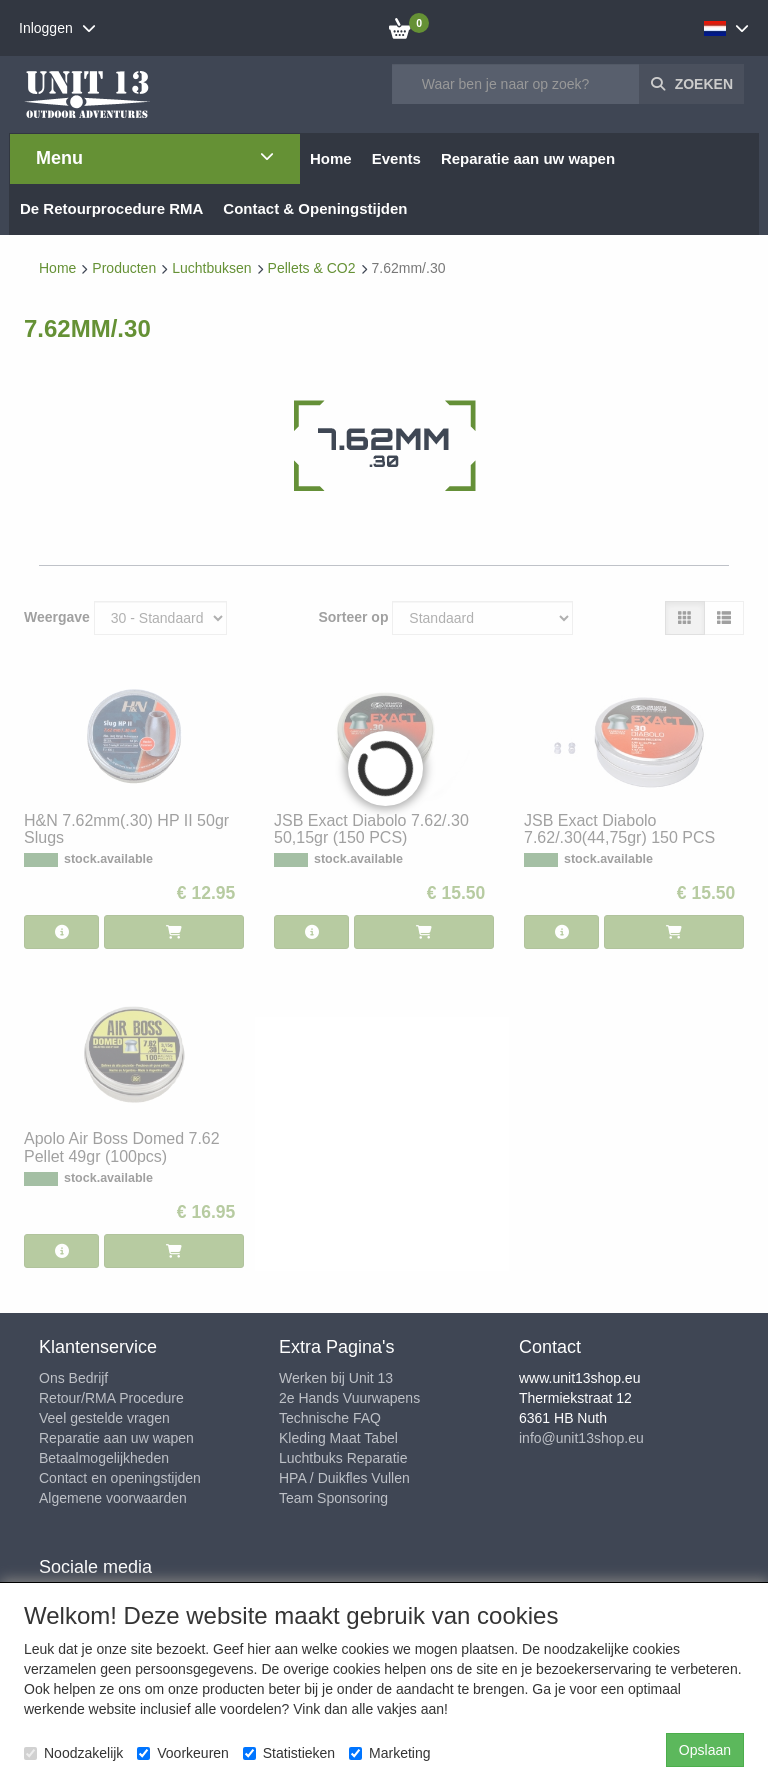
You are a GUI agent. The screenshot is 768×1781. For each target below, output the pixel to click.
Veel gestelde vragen (104, 1418)
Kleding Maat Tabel (338, 1438)
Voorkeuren (183, 1753)
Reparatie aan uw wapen (116, 1438)
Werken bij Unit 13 (336, 1378)
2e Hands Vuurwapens (349, 1398)
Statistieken (289, 1753)
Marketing (389, 1753)
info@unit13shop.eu (581, 1438)
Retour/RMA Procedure (111, 1398)
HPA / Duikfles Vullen (344, 1478)
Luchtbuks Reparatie (343, 1458)
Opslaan (705, 1750)
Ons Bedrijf (73, 1378)
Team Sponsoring (333, 1498)
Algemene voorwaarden (113, 1498)
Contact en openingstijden (120, 1478)
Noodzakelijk (73, 1753)
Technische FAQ (330, 1418)
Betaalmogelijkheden (104, 1458)
